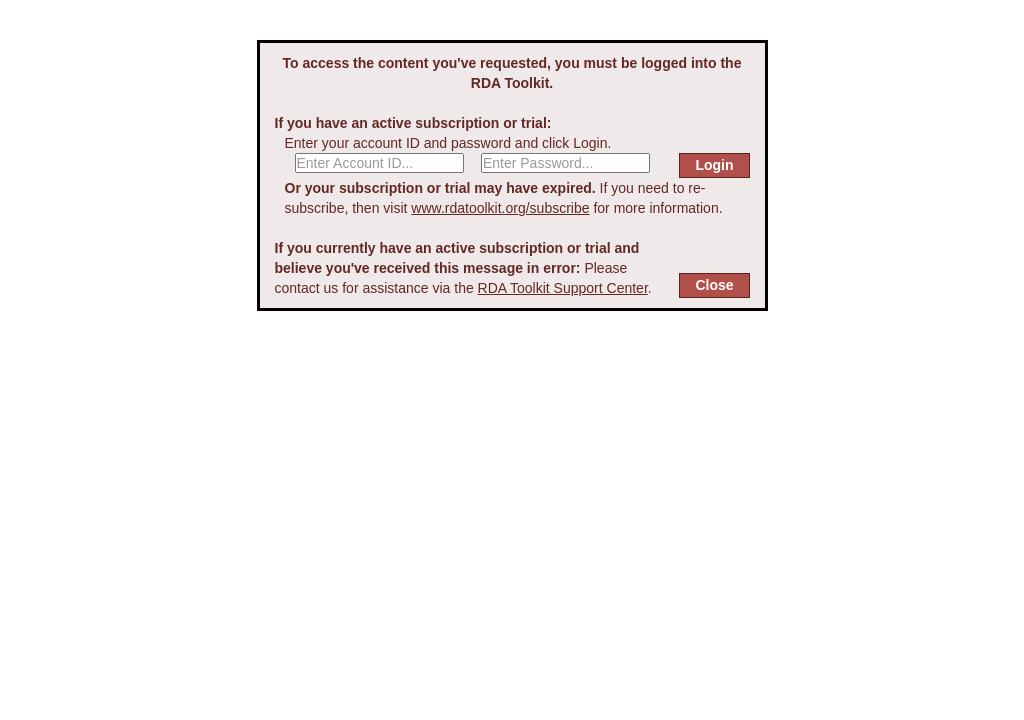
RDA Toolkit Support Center (563, 288)
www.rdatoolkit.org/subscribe (500, 208)
